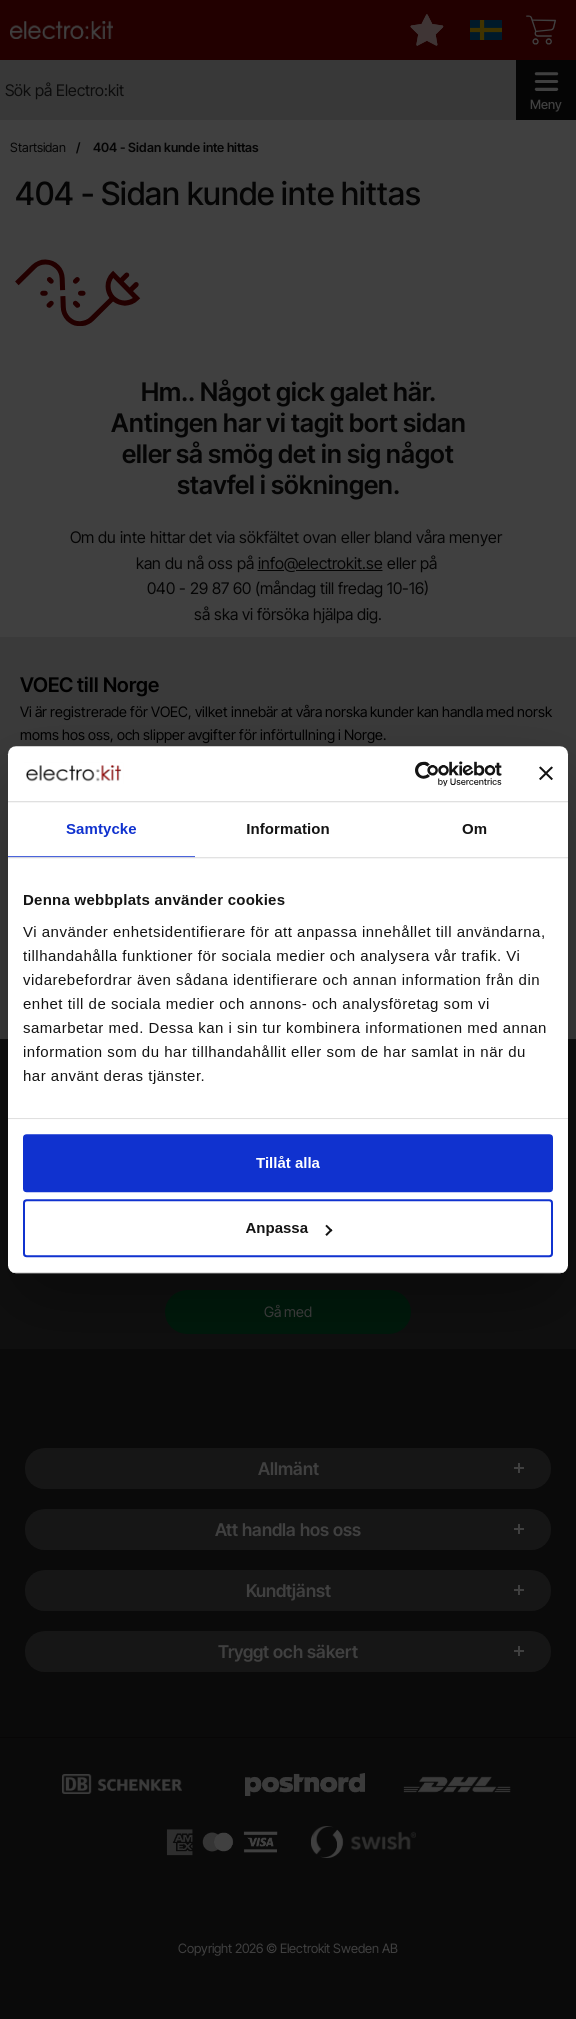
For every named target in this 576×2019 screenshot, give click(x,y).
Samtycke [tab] (101, 828)
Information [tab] (288, 828)
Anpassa (288, 1227)
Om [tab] (474, 828)
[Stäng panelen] (546, 774)
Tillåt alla (288, 1162)
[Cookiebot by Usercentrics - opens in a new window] (414, 774)
